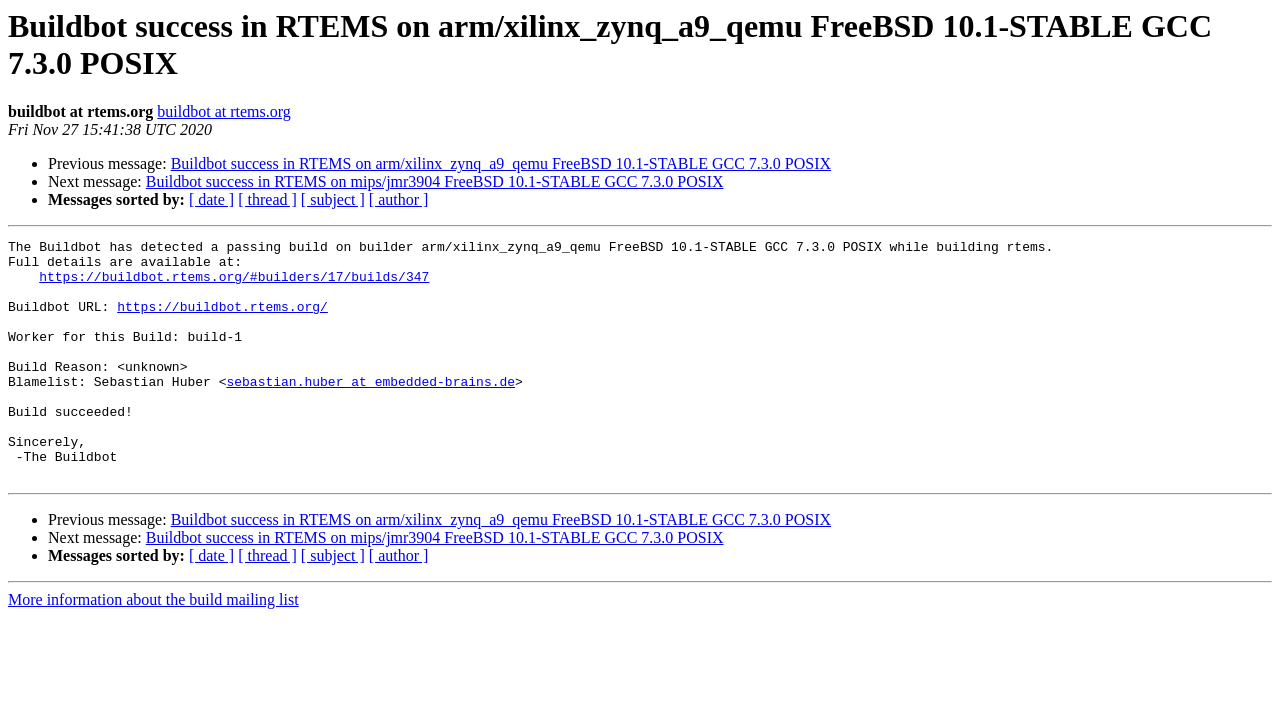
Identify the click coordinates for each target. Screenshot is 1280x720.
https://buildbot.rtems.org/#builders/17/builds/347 (234, 285)
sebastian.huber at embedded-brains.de (370, 411)
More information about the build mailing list (153, 647)
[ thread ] (267, 199)
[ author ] (399, 199)
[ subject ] (333, 199)
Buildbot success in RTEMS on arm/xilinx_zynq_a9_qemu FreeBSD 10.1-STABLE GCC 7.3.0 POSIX (501, 163)
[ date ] (211, 199)
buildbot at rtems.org (223, 111)
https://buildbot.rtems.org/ (222, 321)
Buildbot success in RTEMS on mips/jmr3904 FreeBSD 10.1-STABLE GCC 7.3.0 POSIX (435, 181)
